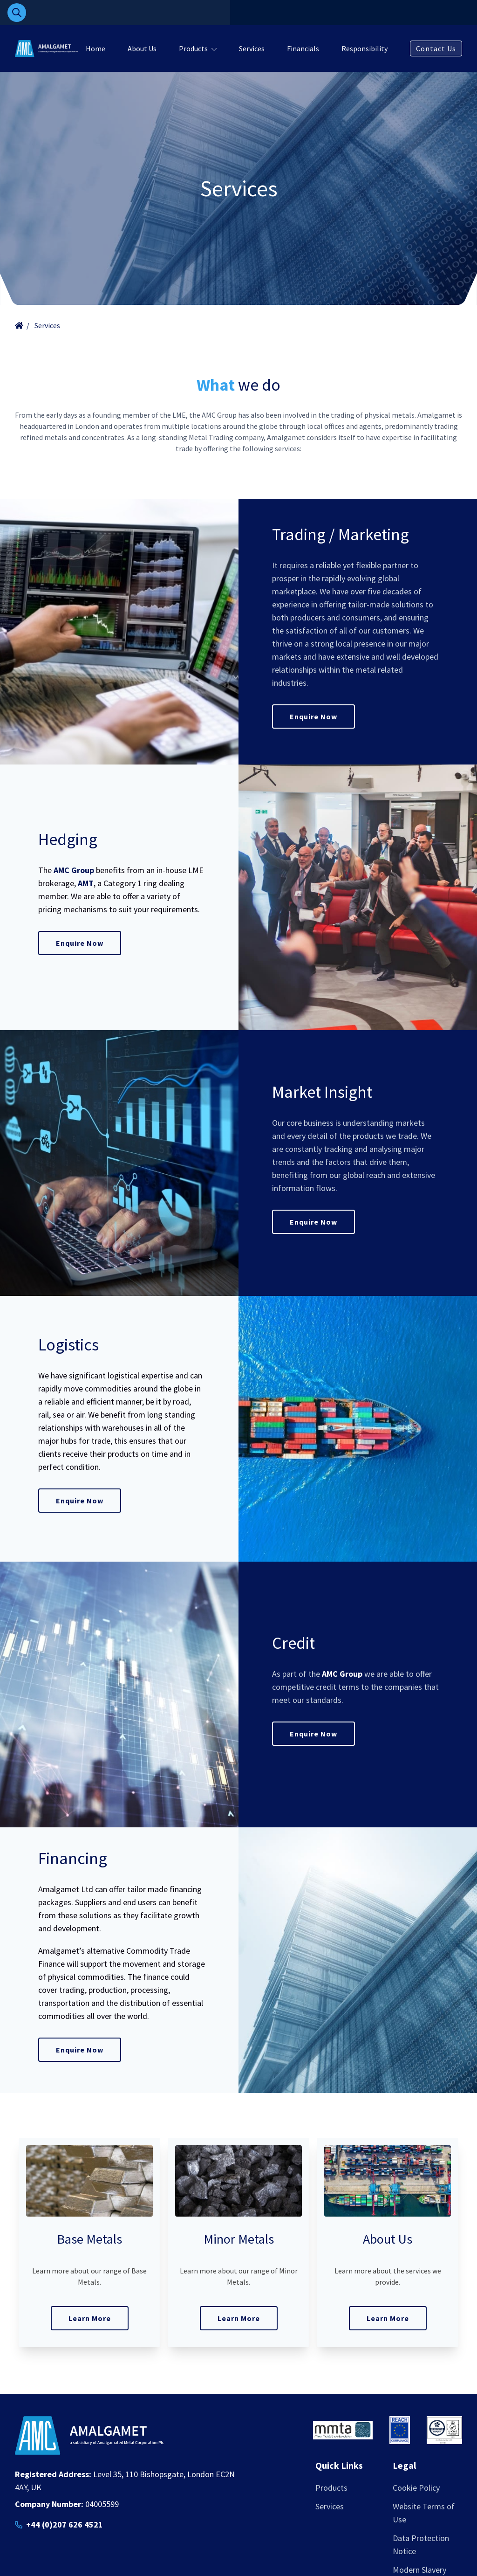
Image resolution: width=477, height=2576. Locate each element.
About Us (142, 48)
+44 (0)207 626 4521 (64, 2524)
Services (252, 48)
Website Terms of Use (424, 2513)
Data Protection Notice (421, 2544)
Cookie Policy (416, 2487)
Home (95, 48)
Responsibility (364, 48)
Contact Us (436, 48)
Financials (303, 48)
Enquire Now (313, 716)
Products (193, 48)
